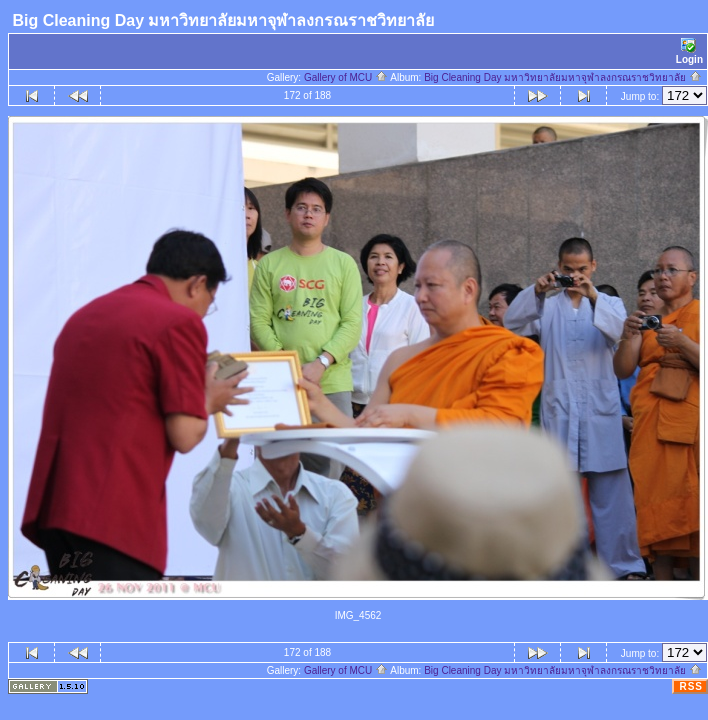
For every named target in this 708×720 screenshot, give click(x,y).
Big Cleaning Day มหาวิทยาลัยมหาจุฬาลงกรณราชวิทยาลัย (563, 77)
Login (689, 51)
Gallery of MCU (346, 77)
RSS (691, 686)
